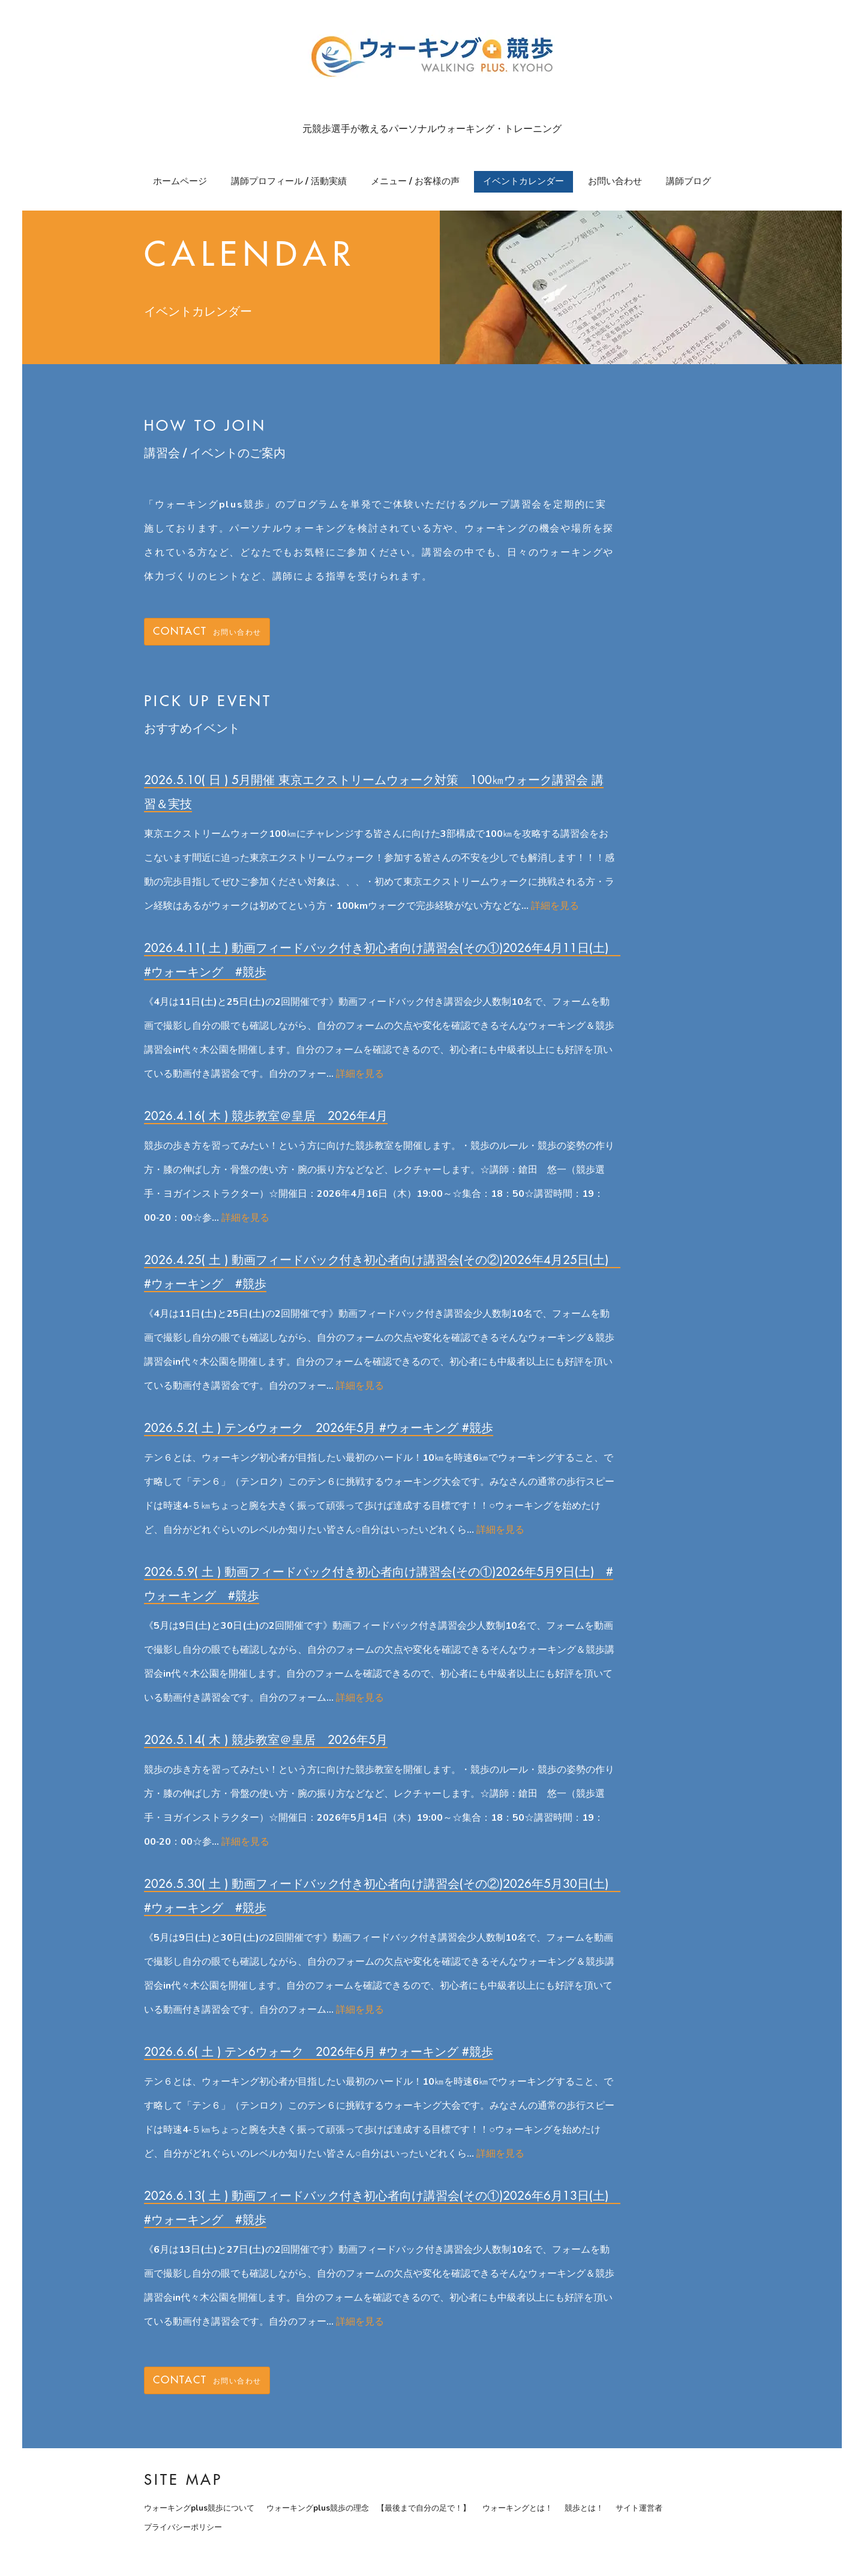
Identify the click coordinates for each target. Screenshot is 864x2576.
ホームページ (180, 181)
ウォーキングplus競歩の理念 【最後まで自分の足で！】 (368, 2508)
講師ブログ (688, 181)
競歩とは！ (584, 2508)
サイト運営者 (639, 2508)
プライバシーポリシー (183, 2527)
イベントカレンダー (523, 181)
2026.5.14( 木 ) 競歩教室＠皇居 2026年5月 (266, 1739)
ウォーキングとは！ (517, 2508)
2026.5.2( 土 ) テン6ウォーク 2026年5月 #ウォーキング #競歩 (318, 1427)
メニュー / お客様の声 (415, 181)
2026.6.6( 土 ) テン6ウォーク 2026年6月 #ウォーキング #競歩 (318, 2051)
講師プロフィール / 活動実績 (289, 181)
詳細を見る (555, 905)
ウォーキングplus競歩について (199, 2508)
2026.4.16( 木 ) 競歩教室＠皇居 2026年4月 (266, 1115)
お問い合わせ (615, 181)
